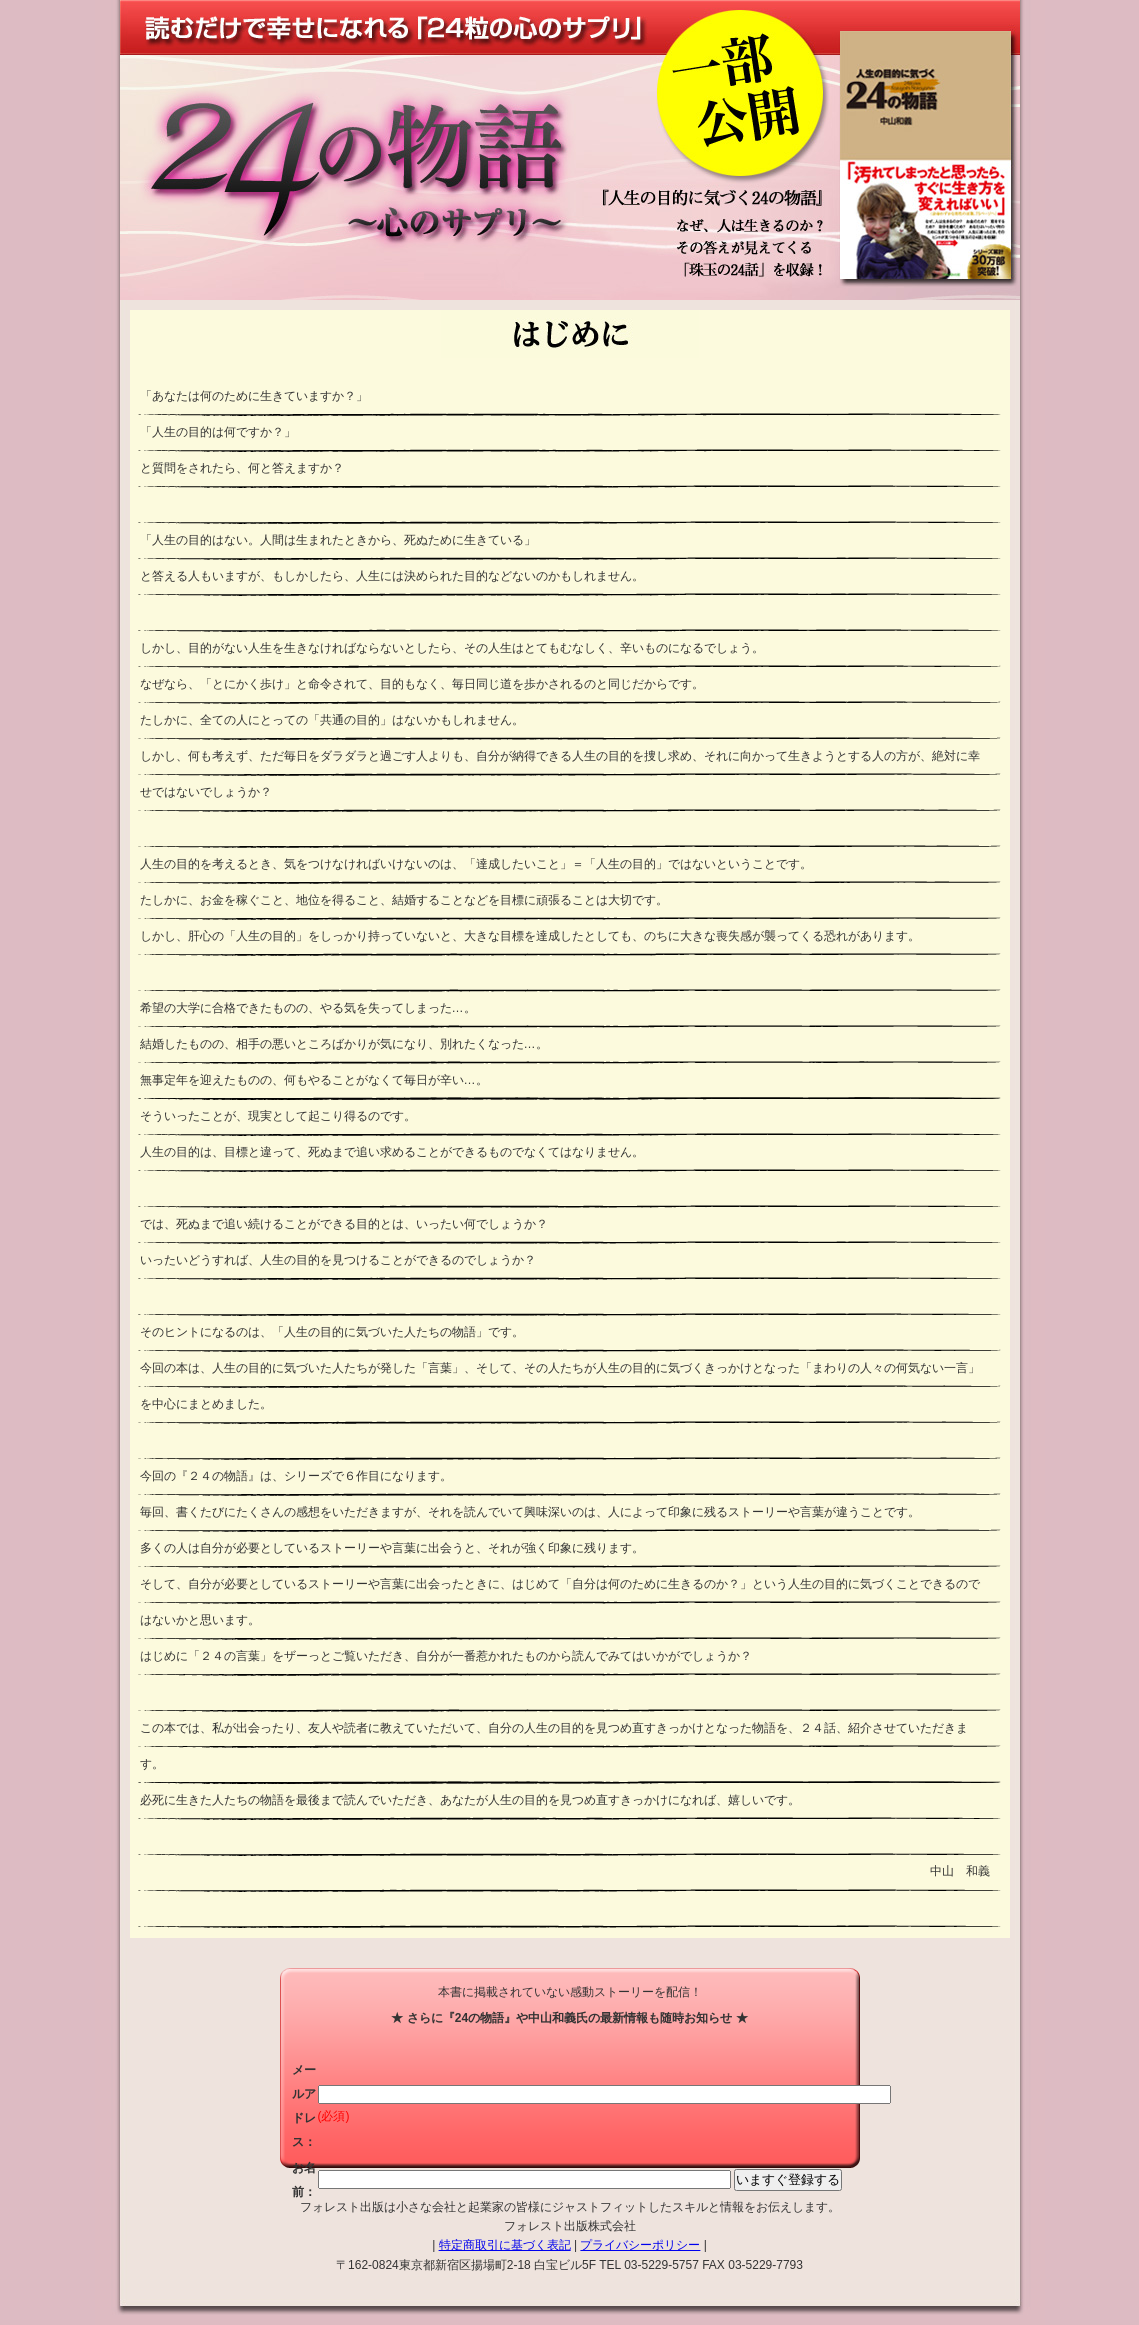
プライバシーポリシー (640, 2245)
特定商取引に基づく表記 (505, 2245)
